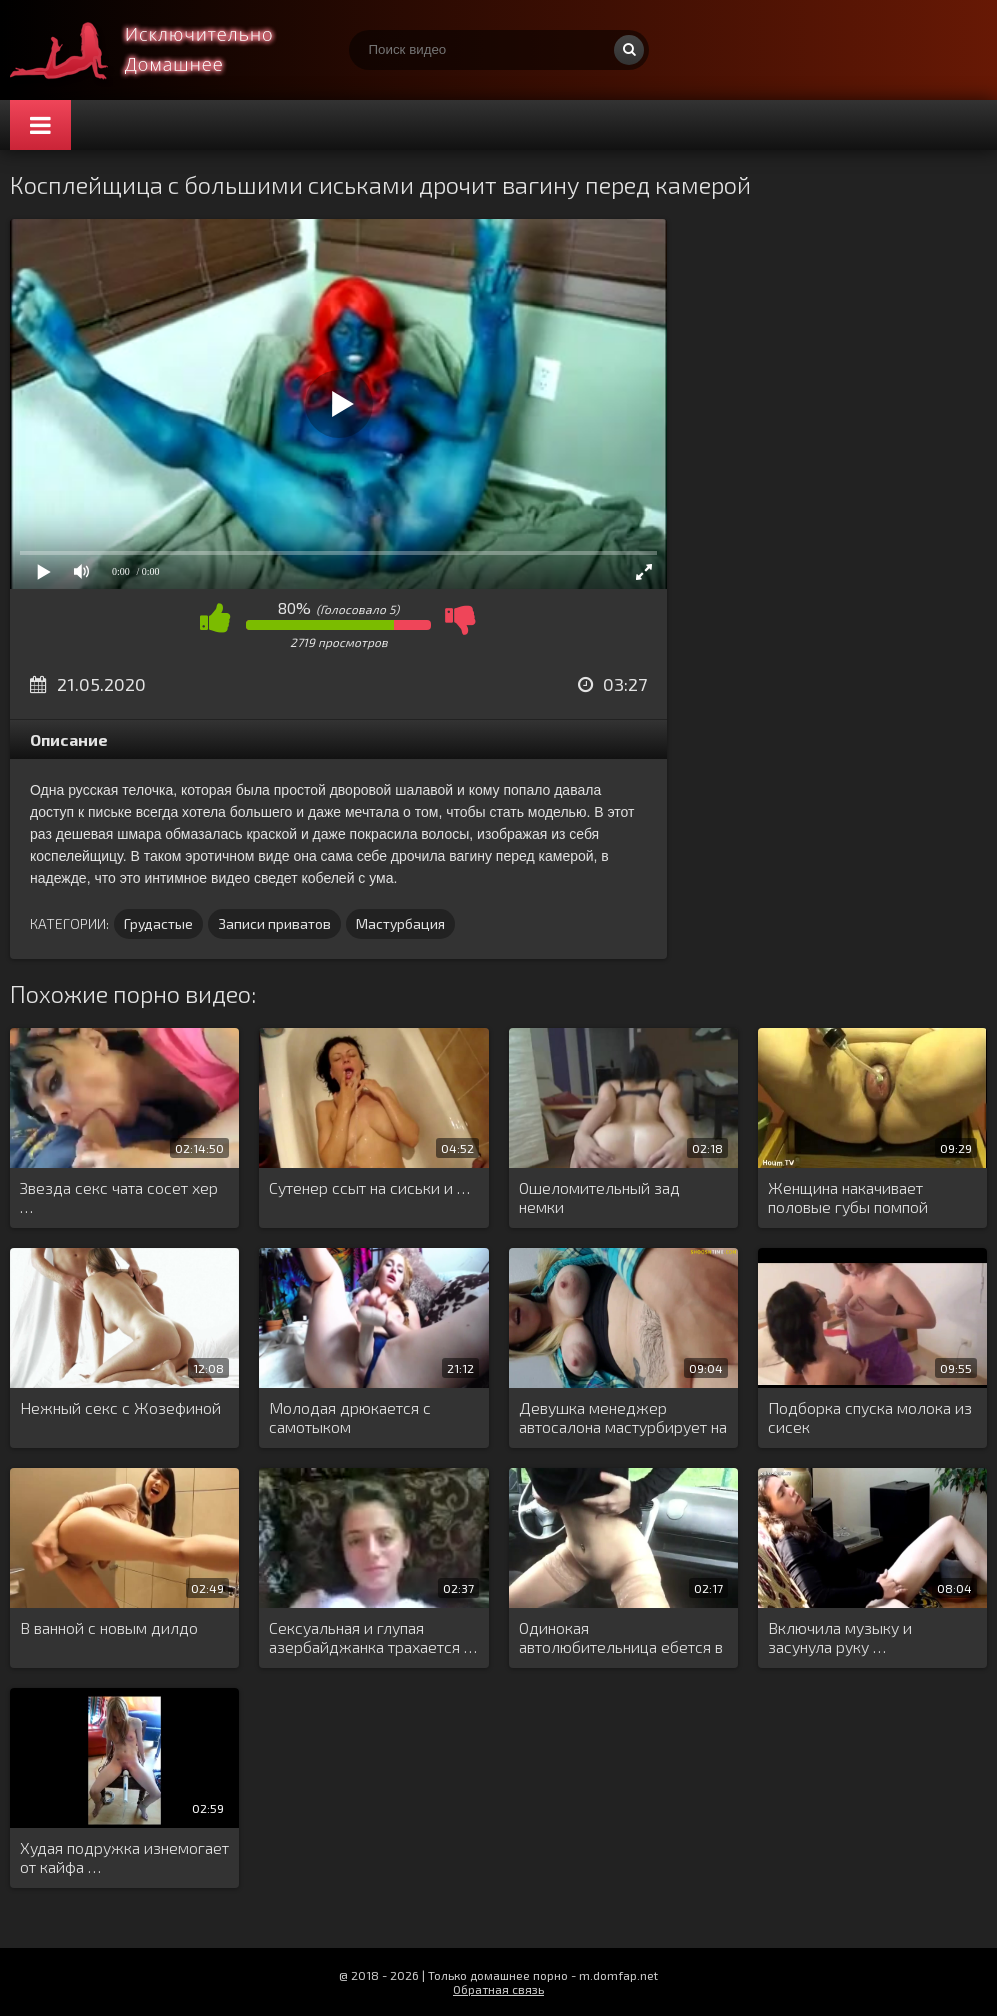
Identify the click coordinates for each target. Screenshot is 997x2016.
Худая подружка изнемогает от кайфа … (124, 1857)
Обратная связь (498, 1989)
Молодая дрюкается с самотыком (350, 1417)
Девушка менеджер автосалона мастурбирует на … (623, 1418)
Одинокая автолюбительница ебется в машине (621, 1638)
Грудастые (158, 923)
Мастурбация (400, 923)
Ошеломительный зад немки (599, 1197)
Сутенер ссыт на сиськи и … (369, 1187)
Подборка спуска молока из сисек (870, 1417)
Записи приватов (274, 923)
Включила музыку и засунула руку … (840, 1637)
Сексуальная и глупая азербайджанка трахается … (373, 1637)
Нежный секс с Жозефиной (120, 1407)
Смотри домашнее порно (160, 50)
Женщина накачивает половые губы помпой (848, 1197)
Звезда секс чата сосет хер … (119, 1197)
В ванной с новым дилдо (109, 1627)
